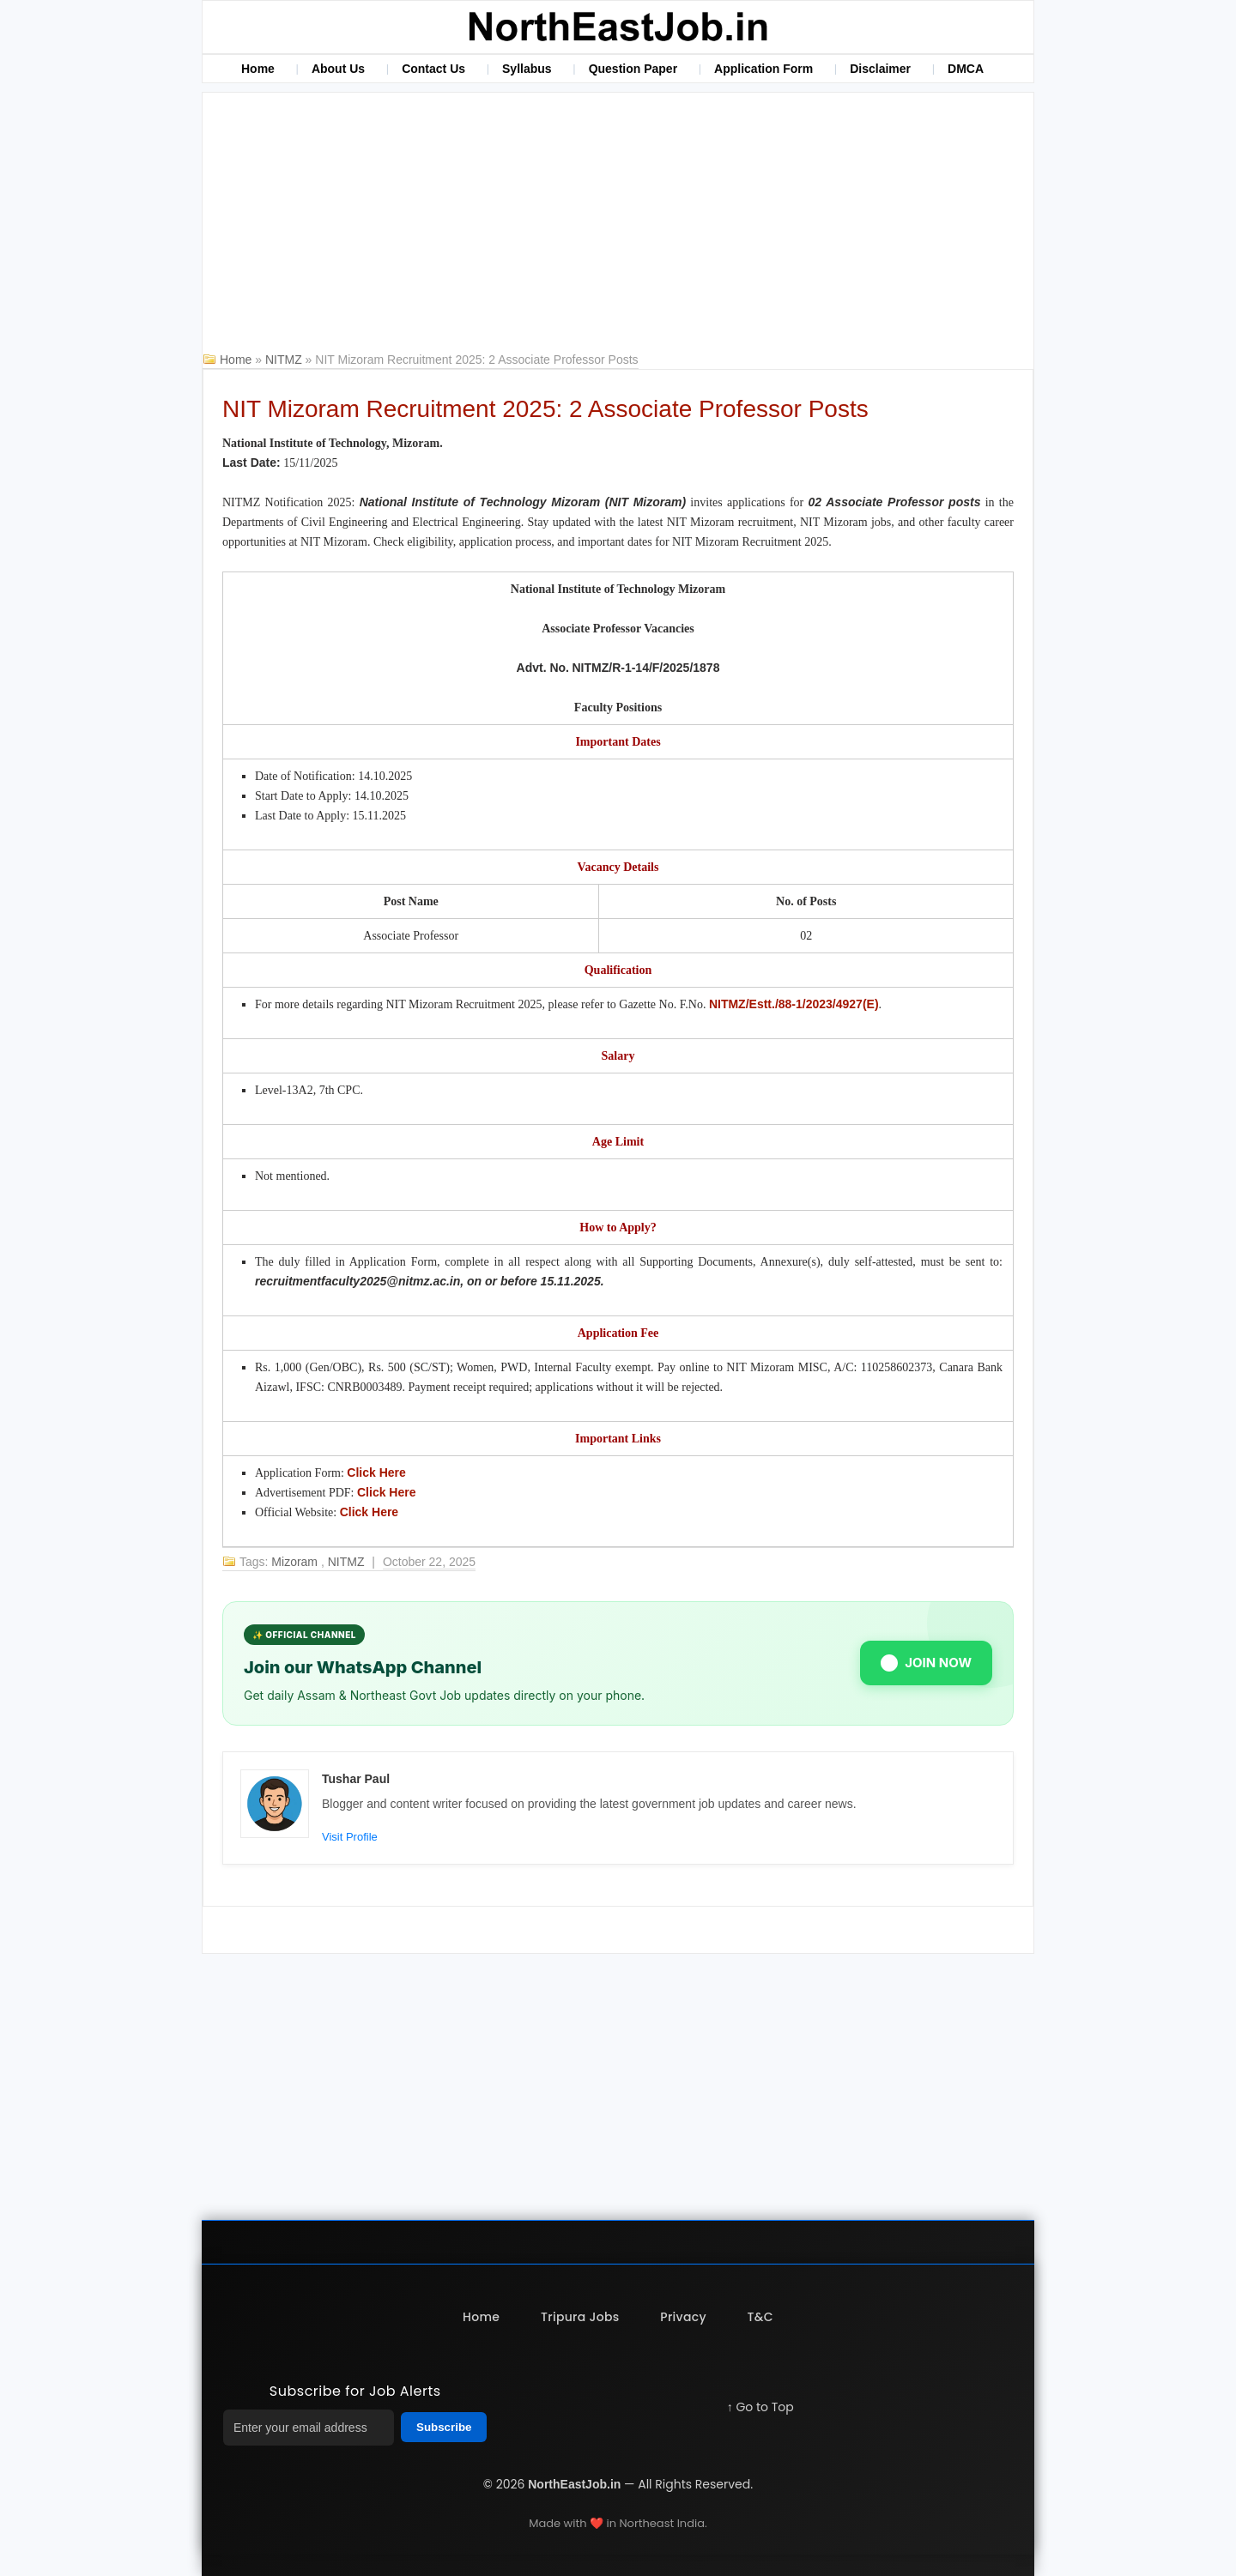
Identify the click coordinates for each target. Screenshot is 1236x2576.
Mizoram (296, 1562)
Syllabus (527, 69)
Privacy (683, 2316)
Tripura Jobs (580, 2316)
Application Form (763, 69)
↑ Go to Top (760, 2407)
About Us (338, 69)
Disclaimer (880, 69)
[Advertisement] (618, 221)
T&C (760, 2316)
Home (258, 69)
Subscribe (443, 2427)
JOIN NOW (926, 1663)
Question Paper (633, 69)
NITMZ (285, 359)
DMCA (966, 69)
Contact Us (433, 69)
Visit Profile (350, 1836)
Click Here (376, 1472)
